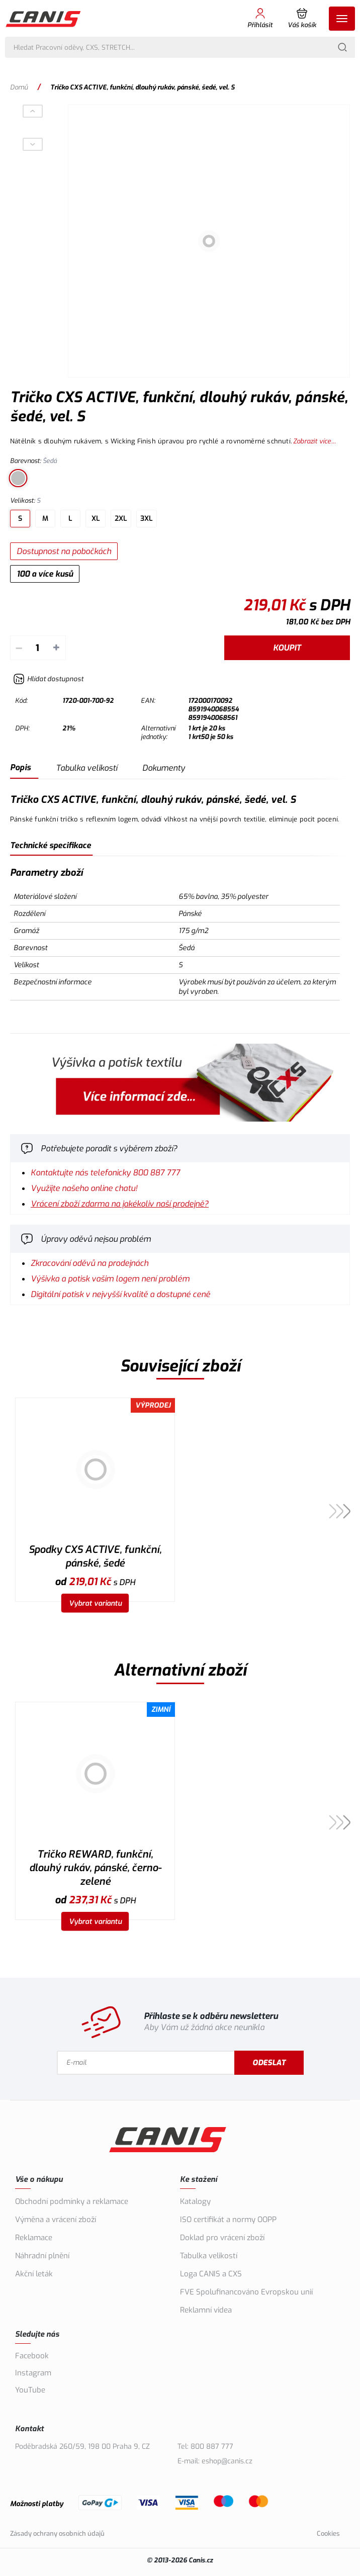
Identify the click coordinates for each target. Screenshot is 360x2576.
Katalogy (195, 2201)
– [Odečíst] (19, 648)
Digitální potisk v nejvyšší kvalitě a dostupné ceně (120, 1294)
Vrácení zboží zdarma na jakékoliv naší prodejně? (120, 1204)
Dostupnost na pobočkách (64, 551)
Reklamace (33, 2238)
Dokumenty (163, 768)
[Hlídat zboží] (48, 679)
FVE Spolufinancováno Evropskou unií (246, 2292)
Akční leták (34, 2274)
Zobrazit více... (314, 441)
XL (96, 518)
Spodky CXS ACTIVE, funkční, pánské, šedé (95, 1556)
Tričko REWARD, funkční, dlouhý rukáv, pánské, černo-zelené (95, 1868)
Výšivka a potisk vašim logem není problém (110, 1278)
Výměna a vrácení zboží (55, 2220)
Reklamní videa (206, 2310)
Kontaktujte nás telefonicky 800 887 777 (105, 1172)
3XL (146, 518)
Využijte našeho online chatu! (84, 1188)
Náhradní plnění (42, 2256)
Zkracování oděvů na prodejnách (89, 1263)
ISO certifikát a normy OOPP (228, 2220)
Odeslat (269, 2063)
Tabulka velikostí (86, 768)
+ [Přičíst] (56, 648)
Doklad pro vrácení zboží (222, 2238)
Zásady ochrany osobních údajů (57, 2533)
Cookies (328, 2533)
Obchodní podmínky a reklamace (71, 2201)
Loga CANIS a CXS (211, 2274)
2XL (121, 518)
